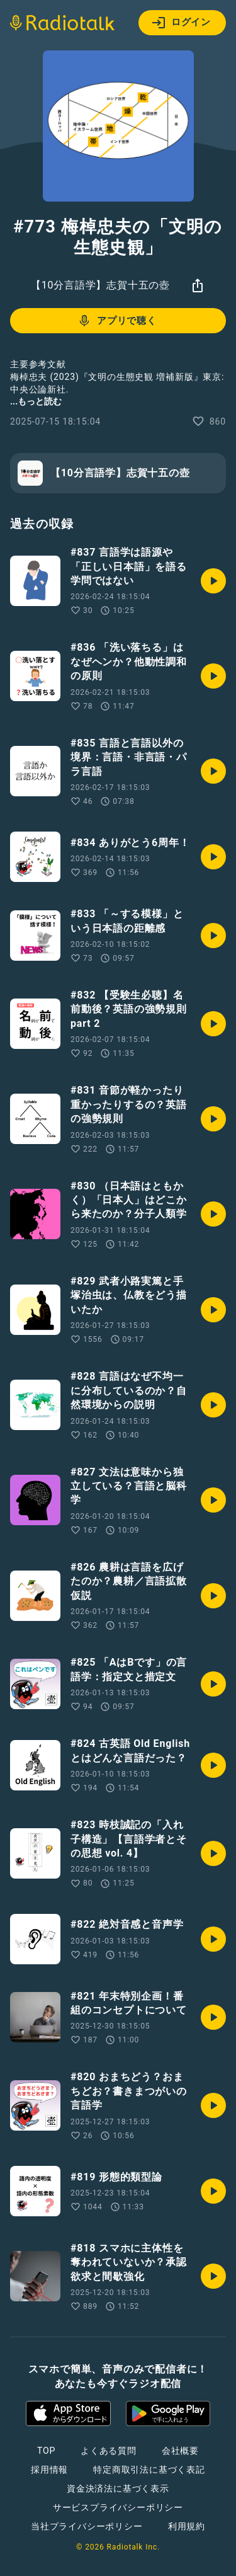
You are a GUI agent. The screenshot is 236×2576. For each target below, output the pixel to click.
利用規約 (186, 2526)
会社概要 (180, 2451)
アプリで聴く (117, 320)
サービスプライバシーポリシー (118, 2507)
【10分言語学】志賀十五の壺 (100, 285)
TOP (46, 2451)
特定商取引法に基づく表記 (149, 2469)
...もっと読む (36, 401)
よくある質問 (109, 2451)
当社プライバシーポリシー (87, 2526)
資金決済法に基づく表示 (118, 2488)
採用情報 (49, 2469)
